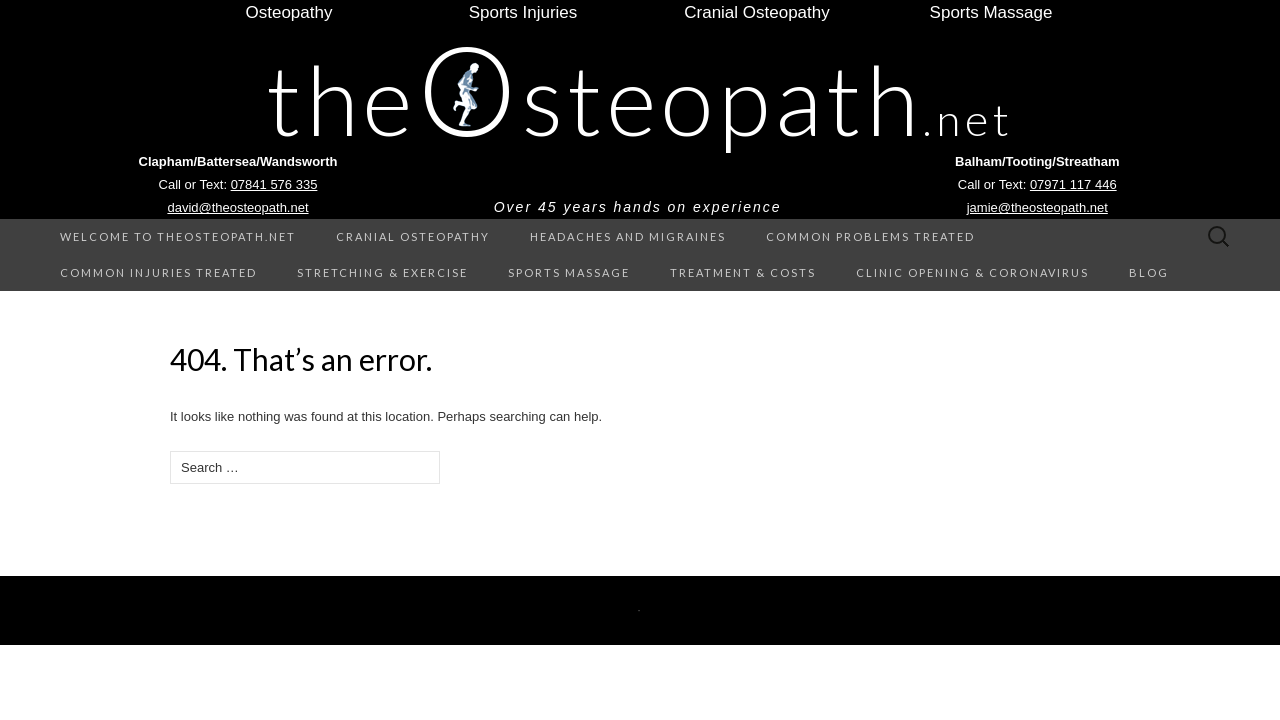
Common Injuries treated (158, 272)
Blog (1149, 272)
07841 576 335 (274, 184)
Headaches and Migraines (628, 236)
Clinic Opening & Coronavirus (972, 272)
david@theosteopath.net (237, 207)
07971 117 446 (1073, 184)
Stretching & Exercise (382, 272)
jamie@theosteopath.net (1037, 207)
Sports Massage (569, 272)
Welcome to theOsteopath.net (178, 236)
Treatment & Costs (743, 272)
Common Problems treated (870, 236)
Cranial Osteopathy (413, 236)
